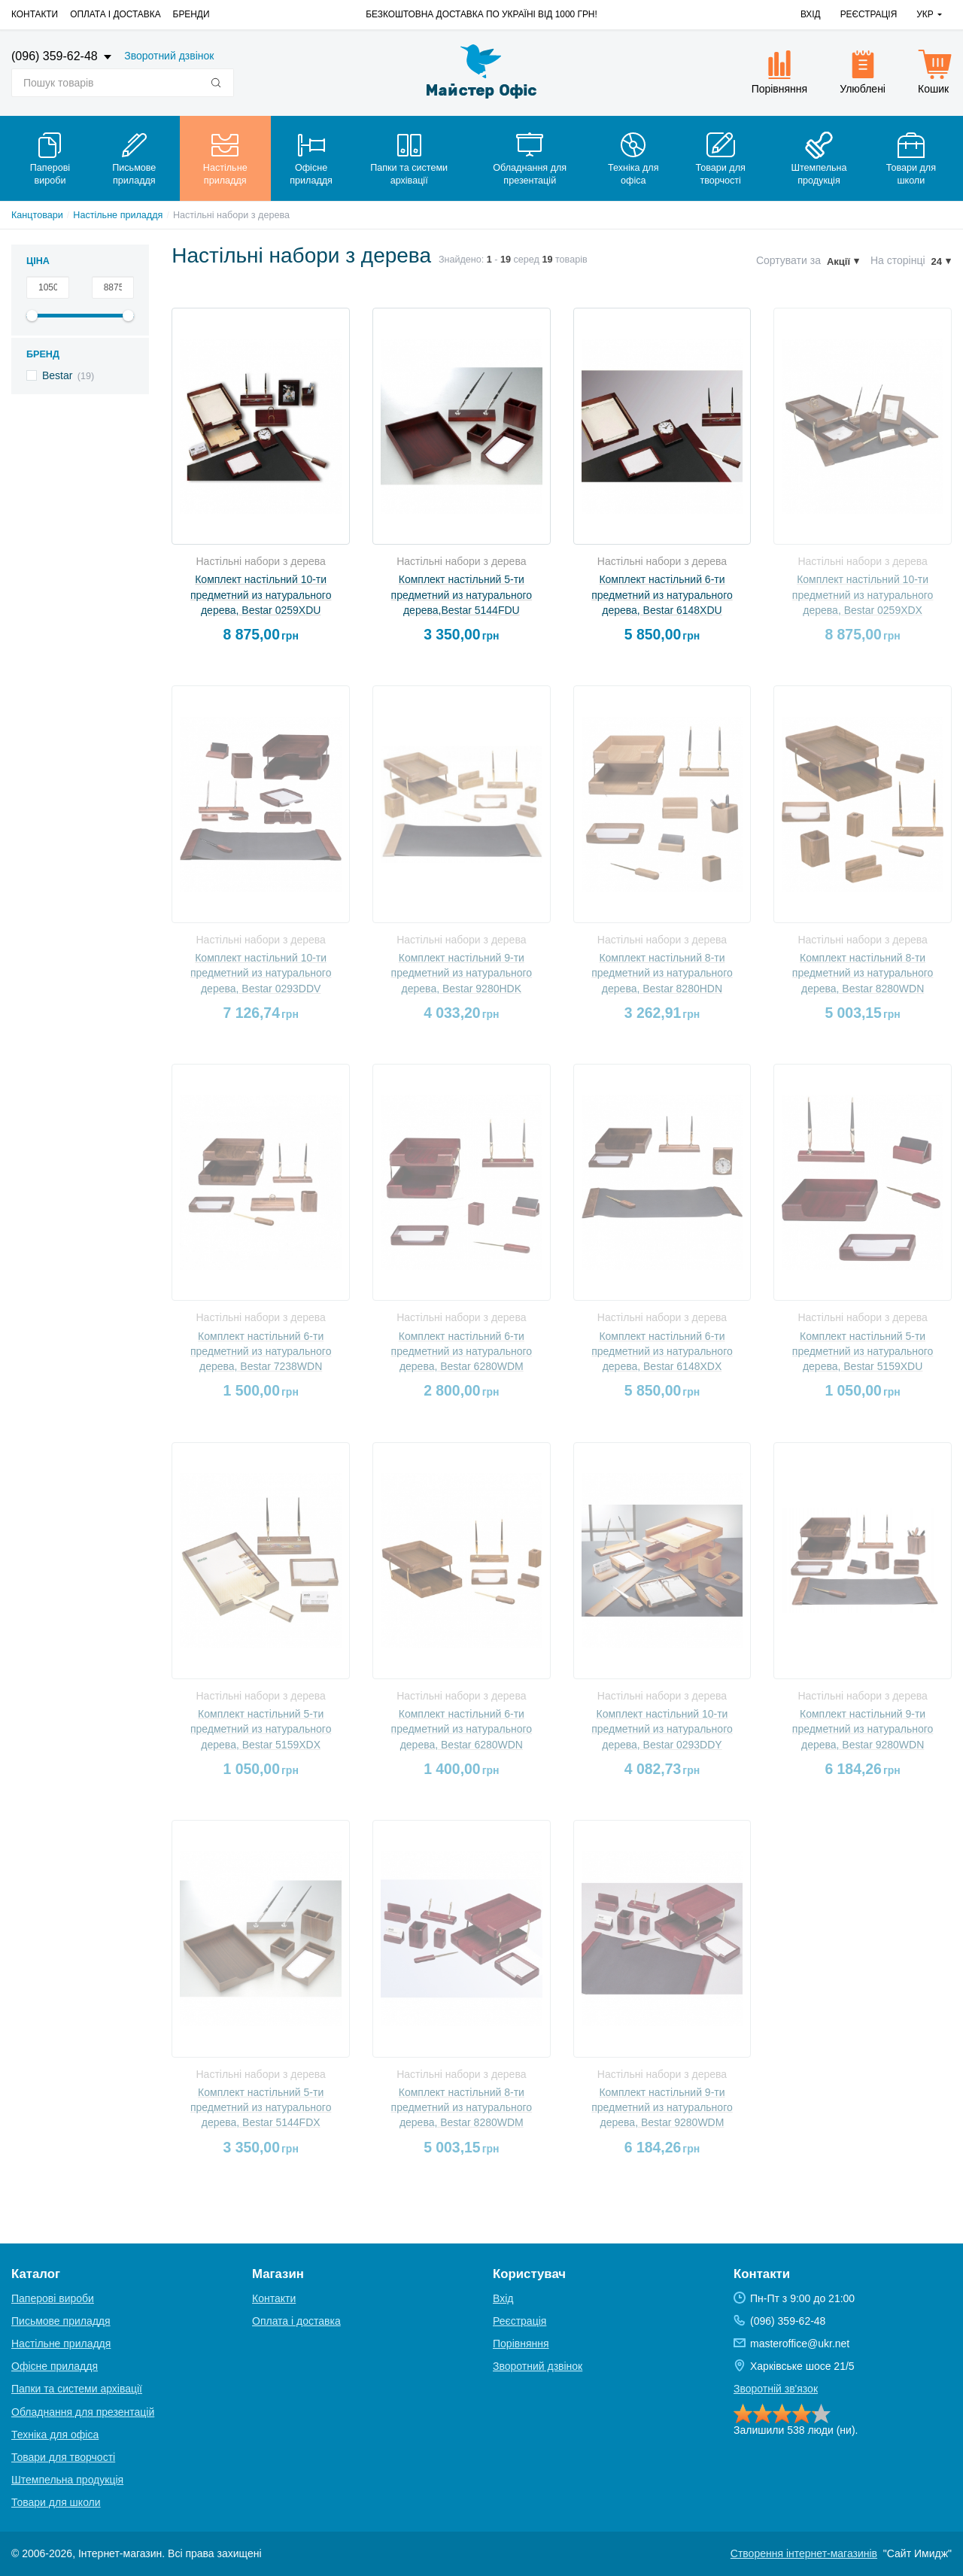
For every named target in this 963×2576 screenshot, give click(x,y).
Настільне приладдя (118, 215)
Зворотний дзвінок (169, 56)
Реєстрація (869, 14)
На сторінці (897, 260)
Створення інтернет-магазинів (804, 2553)
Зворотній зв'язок (776, 2389)
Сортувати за (788, 260)
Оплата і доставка (115, 14)
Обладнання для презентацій (82, 2412)
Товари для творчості (63, 2457)
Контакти (34, 14)
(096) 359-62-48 (56, 56)
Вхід (810, 14)
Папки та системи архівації (76, 2389)
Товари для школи (56, 2502)
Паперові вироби (52, 2298)
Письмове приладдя (61, 2321)
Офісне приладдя (54, 2366)
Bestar (57, 375)
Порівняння (521, 2344)
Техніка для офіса (55, 2435)
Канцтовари (37, 215)
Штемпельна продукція (67, 2480)
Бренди (191, 14)
